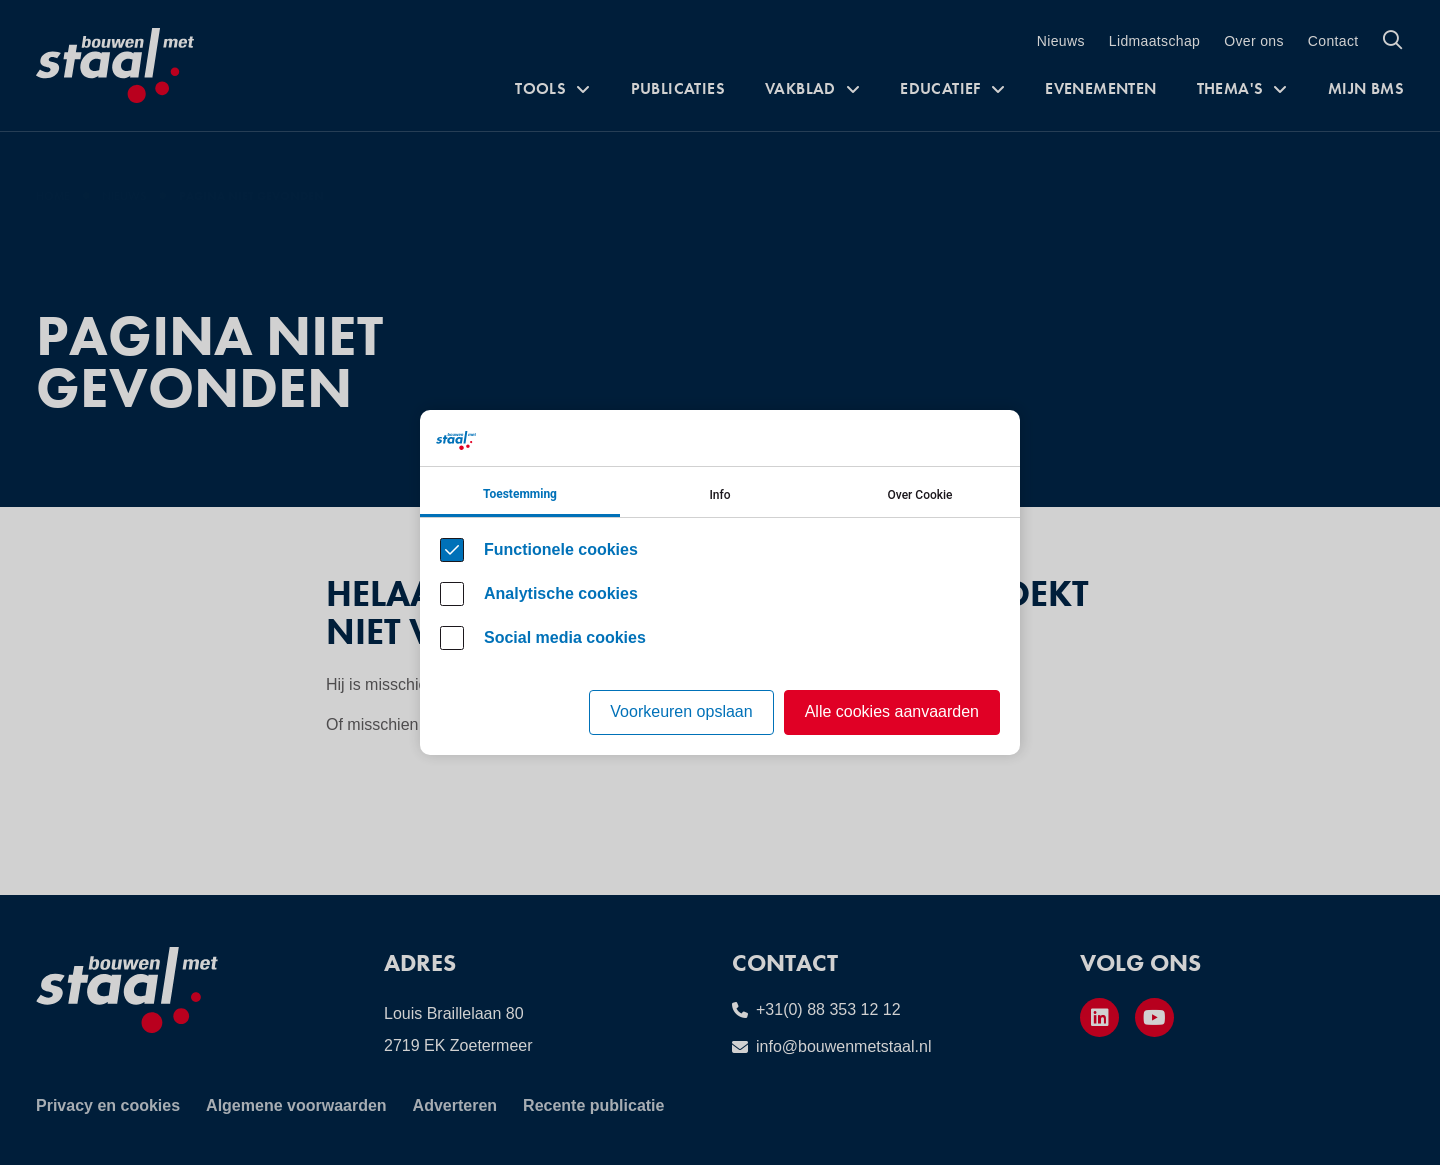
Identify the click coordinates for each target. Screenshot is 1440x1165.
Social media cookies (565, 637)
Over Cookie (920, 495)
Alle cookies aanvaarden (892, 711)
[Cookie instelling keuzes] (720, 582)
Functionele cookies (561, 549)
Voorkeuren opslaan (681, 711)
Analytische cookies (561, 593)
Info (719, 495)
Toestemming (520, 494)
